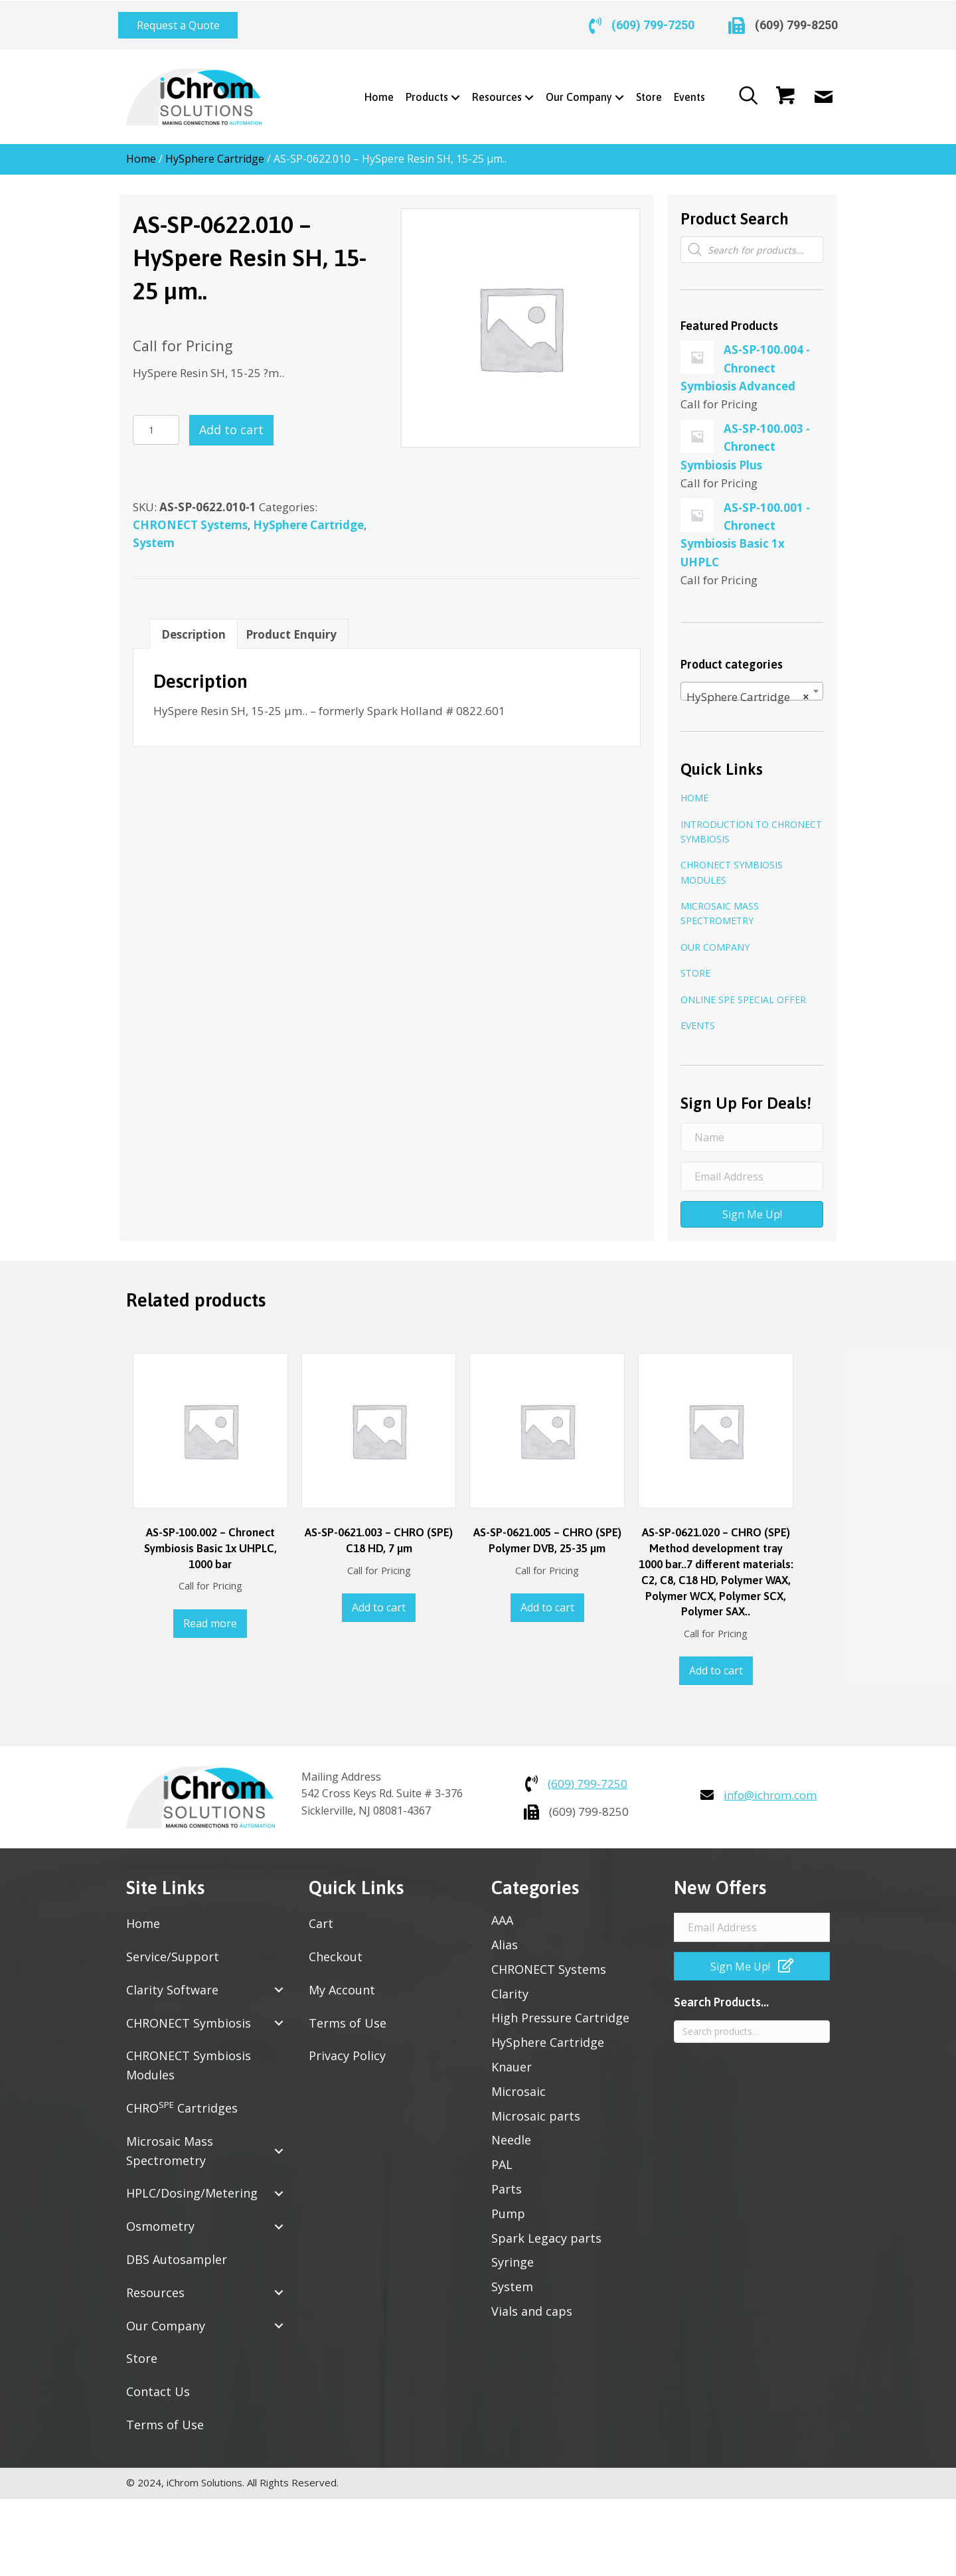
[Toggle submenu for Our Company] (614, 88)
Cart (321, 1914)
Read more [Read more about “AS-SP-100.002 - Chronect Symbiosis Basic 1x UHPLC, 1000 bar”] (210, 1614)
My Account (342, 1980)
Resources (155, 2283)
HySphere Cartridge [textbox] (747, 688)
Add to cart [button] (379, 1598)
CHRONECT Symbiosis (188, 2013)
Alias (504, 1935)
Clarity (509, 1984)
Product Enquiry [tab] (291, 624)
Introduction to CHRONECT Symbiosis (751, 821)
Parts (506, 2180)
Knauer (511, 2057)
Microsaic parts (535, 2106)
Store (695, 963)
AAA (502, 1911)
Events (697, 1016)
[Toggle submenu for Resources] (524, 88)
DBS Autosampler (176, 2250)
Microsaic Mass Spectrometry (719, 904)
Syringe (512, 2253)
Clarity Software (172, 1980)
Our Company (715, 937)
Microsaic (518, 2081)
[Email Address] (751, 1167)
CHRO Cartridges (182, 2098)
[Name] (751, 1128)
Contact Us (158, 2382)
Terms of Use (165, 2415)
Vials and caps (531, 2302)
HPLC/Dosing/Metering (192, 2184)
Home (141, 149)
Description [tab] (193, 624)
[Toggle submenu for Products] (450, 88)
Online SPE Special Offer (743, 989)
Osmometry (160, 2217)
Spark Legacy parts (546, 2228)
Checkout (335, 1947)
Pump (508, 2204)
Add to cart (231, 420)
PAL (502, 2155)
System (154, 533)
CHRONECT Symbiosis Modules (731, 862)
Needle (511, 2130)
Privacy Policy (347, 2046)
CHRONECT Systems (190, 515)
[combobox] (751, 681)
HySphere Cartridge (214, 149)
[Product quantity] (156, 421)
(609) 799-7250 (652, 20)
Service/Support (172, 1947)
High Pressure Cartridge (560, 2008)
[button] (178, 20)
